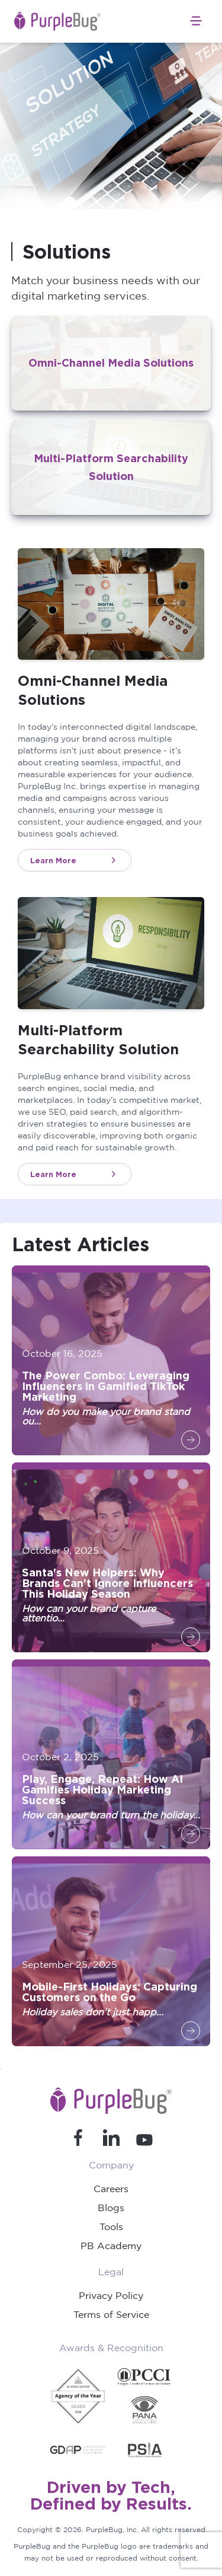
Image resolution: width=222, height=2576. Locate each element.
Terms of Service (111, 2314)
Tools (111, 2226)
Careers (111, 2188)
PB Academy (111, 2245)
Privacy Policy (111, 2295)
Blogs (111, 2207)
